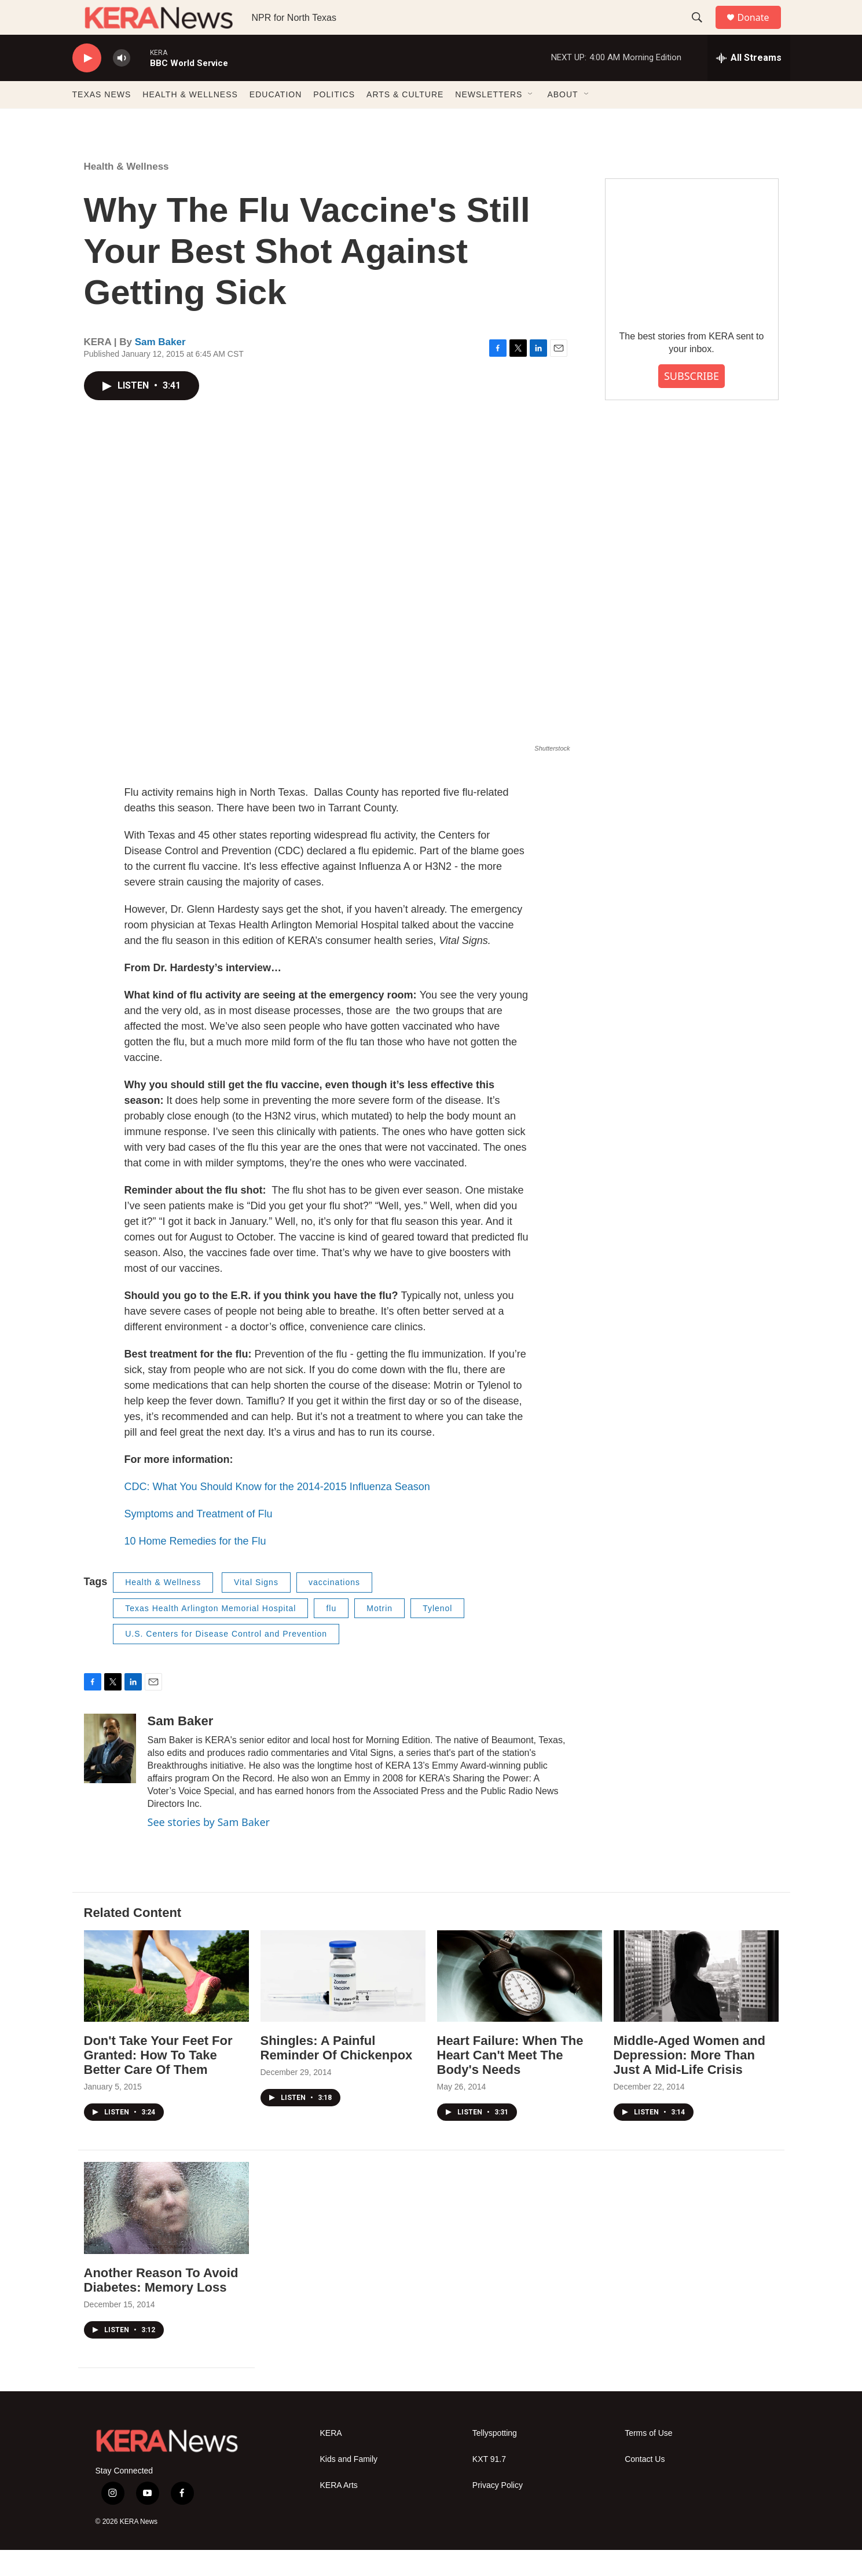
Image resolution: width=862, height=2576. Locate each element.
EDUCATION (276, 120)
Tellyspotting (494, 2459)
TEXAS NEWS (101, 120)
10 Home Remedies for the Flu (195, 1567)
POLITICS (334, 120)
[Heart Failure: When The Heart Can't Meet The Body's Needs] (519, 2002)
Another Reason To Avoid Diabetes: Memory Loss (161, 2306)
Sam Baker (160, 368)
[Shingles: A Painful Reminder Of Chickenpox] (343, 2002)
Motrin (379, 1634)
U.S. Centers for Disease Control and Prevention (226, 1659)
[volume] (121, 84)
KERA (331, 2459)
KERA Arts (339, 2511)
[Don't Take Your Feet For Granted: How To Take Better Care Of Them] (166, 2002)
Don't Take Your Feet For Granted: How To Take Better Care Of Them (158, 2081)
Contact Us (645, 2485)
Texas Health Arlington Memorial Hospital (210, 1634)
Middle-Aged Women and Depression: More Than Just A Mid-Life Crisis (689, 2081)
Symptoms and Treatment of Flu (198, 1540)
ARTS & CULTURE (404, 120)
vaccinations (334, 1608)
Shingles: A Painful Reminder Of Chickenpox (337, 2073)
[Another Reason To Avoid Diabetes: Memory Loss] (166, 2234)
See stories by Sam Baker (209, 1848)
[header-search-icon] (703, 30)
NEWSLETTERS (488, 120)
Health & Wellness (126, 192)
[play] (87, 84)
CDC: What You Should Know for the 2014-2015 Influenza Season (277, 1512)
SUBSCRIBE (691, 402)
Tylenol (437, 1634)
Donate (761, 30)
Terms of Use (648, 2459)
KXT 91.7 (489, 2485)
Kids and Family (349, 2485)
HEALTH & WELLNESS (190, 120)
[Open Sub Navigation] (530, 120)
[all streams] (748, 84)
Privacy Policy (497, 2511)
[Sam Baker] (110, 1774)
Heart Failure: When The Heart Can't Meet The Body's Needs (510, 2081)
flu (331, 1634)
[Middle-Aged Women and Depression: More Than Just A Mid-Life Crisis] (696, 2002)
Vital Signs (256, 1608)
